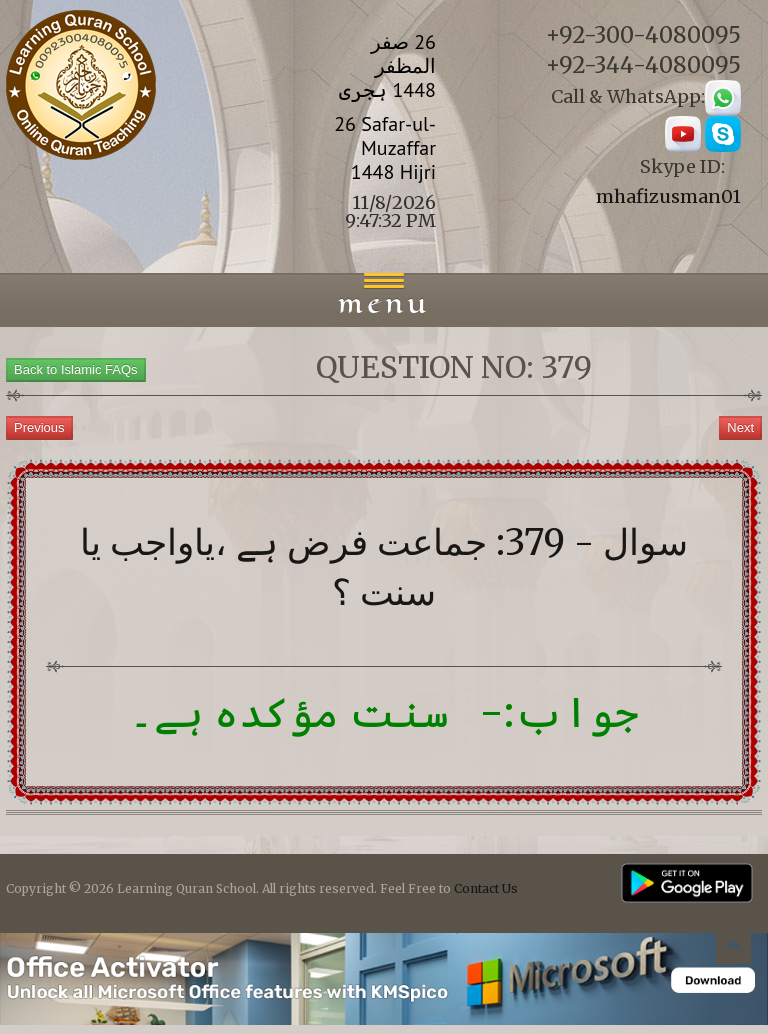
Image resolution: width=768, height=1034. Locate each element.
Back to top (733, 949)
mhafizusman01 (668, 196)
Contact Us (486, 888)
